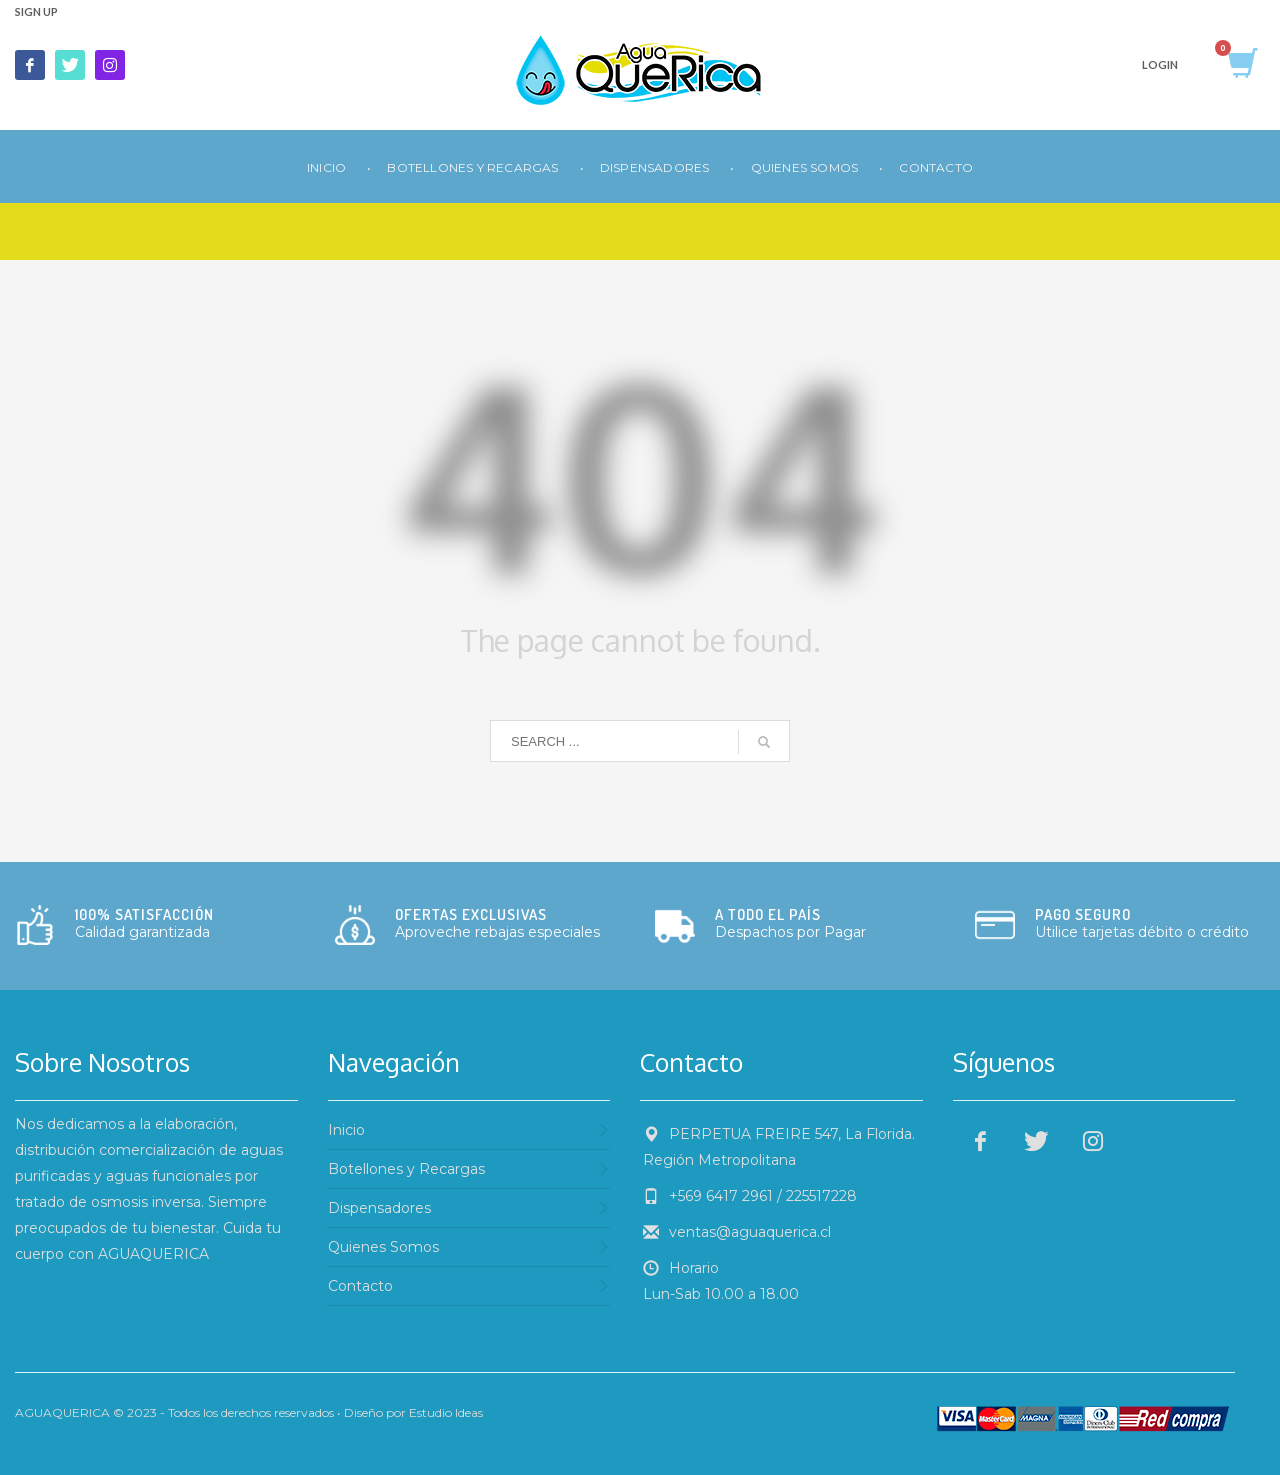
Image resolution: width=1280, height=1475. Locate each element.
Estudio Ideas (446, 1412)
